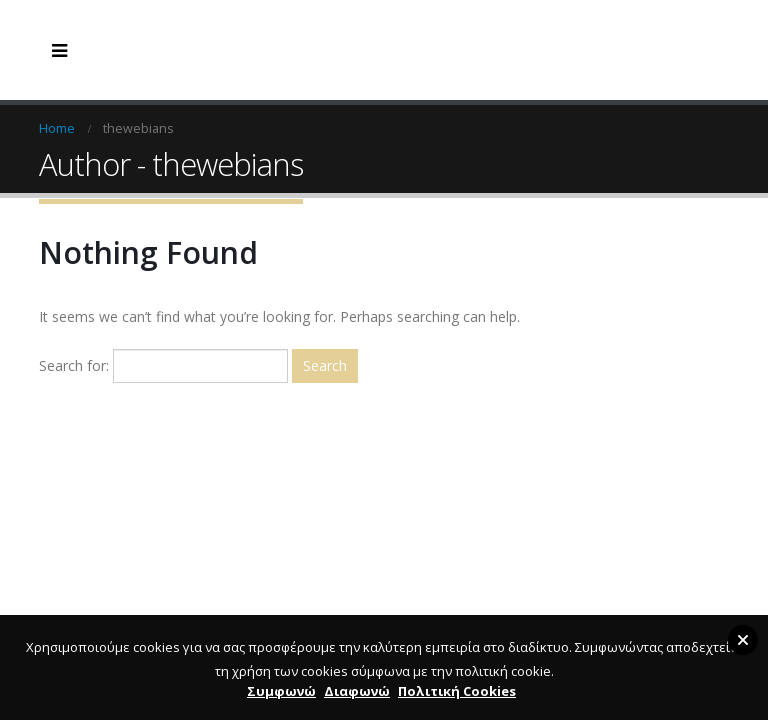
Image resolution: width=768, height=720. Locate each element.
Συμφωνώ (281, 691)
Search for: (74, 365)
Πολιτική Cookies (457, 691)
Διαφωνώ (357, 691)
